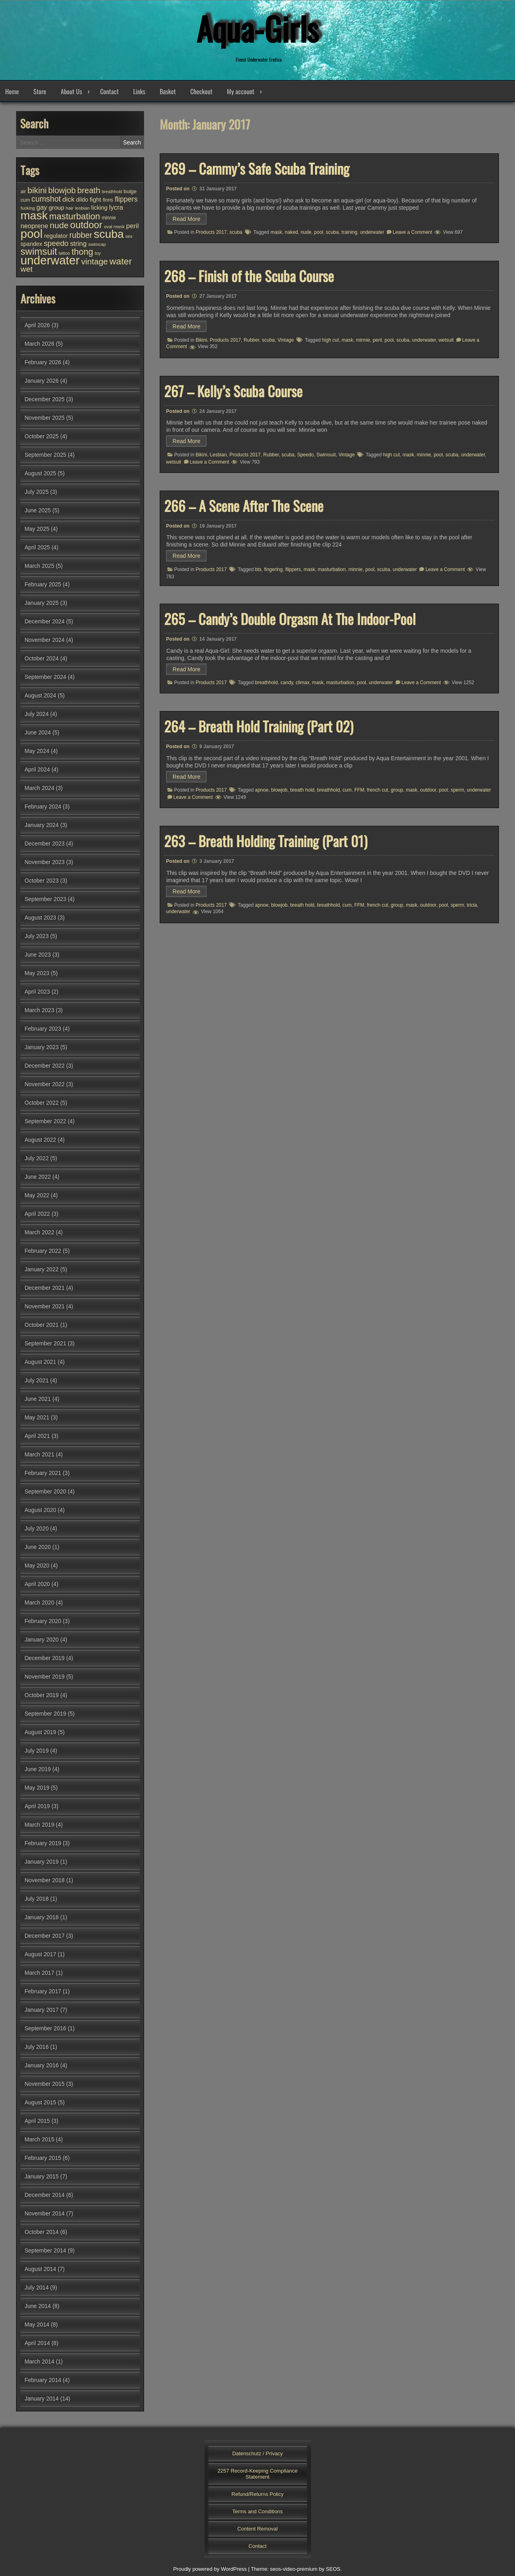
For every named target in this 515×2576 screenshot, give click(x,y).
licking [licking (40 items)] (99, 207)
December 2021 (45, 1288)
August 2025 (40, 473)
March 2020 (39, 1602)
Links (139, 91)
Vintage (286, 340)
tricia (472, 905)
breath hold (302, 790)
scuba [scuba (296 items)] (109, 234)
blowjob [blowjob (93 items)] (62, 190)
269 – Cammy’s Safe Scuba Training (256, 168)
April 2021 (37, 1436)
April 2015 (37, 2121)
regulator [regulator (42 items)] (56, 236)
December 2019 (45, 1658)
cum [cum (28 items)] (25, 200)
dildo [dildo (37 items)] (82, 199)
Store (39, 91)
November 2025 (45, 418)
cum (347, 790)
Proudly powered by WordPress (210, 2569)
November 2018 (45, 1880)
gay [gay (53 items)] (42, 207)
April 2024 (37, 769)
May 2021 (37, 1417)
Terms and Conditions (257, 2511)
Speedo (305, 455)
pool (318, 232)
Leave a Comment (412, 232)
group (397, 790)
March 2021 (39, 1454)
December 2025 (45, 399)
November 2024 (45, 640)
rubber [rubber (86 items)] (80, 235)
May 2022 (37, 1195)
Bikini (201, 340)
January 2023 (42, 1047)
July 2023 (37, 936)
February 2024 (43, 806)
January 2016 (42, 2065)
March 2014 (39, 2361)
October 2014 (42, 2232)
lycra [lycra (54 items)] (116, 207)
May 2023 (37, 973)
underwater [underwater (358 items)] (50, 260)
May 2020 (37, 1565)
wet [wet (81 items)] (27, 269)
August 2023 (40, 917)
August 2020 (40, 1510)
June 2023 (38, 954)
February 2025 (43, 584)
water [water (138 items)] (120, 261)
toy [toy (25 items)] (98, 253)
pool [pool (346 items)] (32, 233)
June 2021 (38, 1399)
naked (291, 232)
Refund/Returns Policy (257, 2494)
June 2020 (38, 1547)
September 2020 (45, 1491)
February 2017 (43, 1991)
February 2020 (43, 1621)
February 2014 (43, 2380)
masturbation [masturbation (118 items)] (74, 216)
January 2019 (42, 1861)
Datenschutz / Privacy (257, 2453)
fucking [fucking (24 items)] (28, 208)
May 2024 (37, 751)
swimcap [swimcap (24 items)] (97, 244)
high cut (330, 340)
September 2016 (45, 2028)
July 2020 (37, 1528)
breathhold (266, 682)
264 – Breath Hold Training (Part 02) (258, 726)
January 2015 (42, 2176)
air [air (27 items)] (23, 191)
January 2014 (42, 2398)
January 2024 (42, 825)
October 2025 (42, 436)
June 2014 (38, 2306)
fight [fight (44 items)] (95, 199)
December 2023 (45, 843)
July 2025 (37, 492)
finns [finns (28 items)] (108, 200)
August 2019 (40, 1732)
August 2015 (40, 2102)
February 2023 (43, 1028)
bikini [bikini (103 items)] (37, 190)
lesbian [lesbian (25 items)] (82, 208)
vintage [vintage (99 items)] (94, 261)
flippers (293, 569)
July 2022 (37, 1158)
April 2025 (37, 547)
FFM (359, 790)
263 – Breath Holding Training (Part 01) (265, 840)
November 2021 (45, 1306)
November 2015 (45, 2084)
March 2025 (39, 566)
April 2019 (37, 1806)
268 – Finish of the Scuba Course (249, 275)
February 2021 (43, 1473)
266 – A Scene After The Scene (243, 505)
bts (258, 569)
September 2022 (45, 1121)
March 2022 (39, 1232)
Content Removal (257, 2529)
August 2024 (40, 695)
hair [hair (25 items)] (70, 208)
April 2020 (37, 1584)
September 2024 (45, 677)
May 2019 (37, 1787)
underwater (372, 232)
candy (286, 682)
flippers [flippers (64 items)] (126, 199)
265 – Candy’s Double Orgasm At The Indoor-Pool (290, 618)
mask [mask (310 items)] (34, 215)
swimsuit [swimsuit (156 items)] (39, 251)
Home (12, 91)
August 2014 (40, 2269)
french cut (377, 790)
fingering (273, 569)
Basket (168, 91)
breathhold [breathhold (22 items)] (112, 191)
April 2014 (37, 2343)
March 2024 (39, 788)
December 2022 (45, 1065)
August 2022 (40, 1139)
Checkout (201, 91)
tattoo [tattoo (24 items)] (64, 253)
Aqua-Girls (257, 28)
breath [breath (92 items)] (88, 190)
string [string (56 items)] (78, 243)
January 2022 (42, 1269)
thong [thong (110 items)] (82, 252)
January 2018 (42, 1917)
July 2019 (37, 1750)
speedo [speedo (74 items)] (56, 243)
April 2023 (37, 991)
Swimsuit (326, 455)
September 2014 (45, 2250)
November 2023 (45, 862)
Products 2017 (211, 232)
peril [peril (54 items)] (132, 226)
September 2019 (45, 1713)
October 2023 (42, 880)
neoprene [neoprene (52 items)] (34, 225)
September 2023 (45, 899)
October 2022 (42, 1102)
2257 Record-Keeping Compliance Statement (258, 2474)
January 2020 (42, 1639)
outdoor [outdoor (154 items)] (86, 225)
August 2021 (40, 1362)
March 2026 (39, 343)
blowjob (279, 790)
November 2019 (45, 1676)
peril (377, 340)
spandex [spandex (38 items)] (31, 244)
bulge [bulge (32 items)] (130, 191)
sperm (457, 790)
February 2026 (43, 362)
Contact (109, 91)
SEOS (333, 2569)
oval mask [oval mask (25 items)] (114, 226)
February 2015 (43, 2158)
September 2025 (45, 455)
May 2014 (37, 2324)
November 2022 (45, 1084)
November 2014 (45, 2213)
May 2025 (37, 529)
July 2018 (37, 1898)
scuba (235, 232)
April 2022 (37, 1214)
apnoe (261, 790)
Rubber (252, 340)
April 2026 (37, 325)
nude (306, 232)
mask (276, 232)
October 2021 (42, 1325)
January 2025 (42, 603)
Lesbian (218, 455)
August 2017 (40, 1954)
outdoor (428, 790)
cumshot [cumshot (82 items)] (46, 198)
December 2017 (45, 1936)
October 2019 (42, 1695)
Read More (186, 219)
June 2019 (38, 1769)
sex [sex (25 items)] (128, 236)
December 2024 (45, 621)
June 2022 (38, 1177)
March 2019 (39, 1824)
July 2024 (37, 714)
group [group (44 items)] (56, 207)
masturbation (332, 569)
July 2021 (37, 1380)
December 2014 (45, 2195)
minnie (363, 340)
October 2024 (42, 658)
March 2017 (39, 1973)
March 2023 (39, 1010)
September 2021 (45, 1343)
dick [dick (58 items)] (68, 199)
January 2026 (42, 380)
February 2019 (43, 1843)
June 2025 (38, 510)
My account (240, 91)
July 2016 (37, 2047)
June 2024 (38, 732)
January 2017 (42, 2010)
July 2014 (37, 2287)
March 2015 (39, 2139)
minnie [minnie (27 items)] (109, 218)
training (349, 232)
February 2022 (43, 1251)
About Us (71, 91)
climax (302, 682)
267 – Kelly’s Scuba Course (233, 390)
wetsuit (446, 340)
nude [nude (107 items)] (59, 225)
